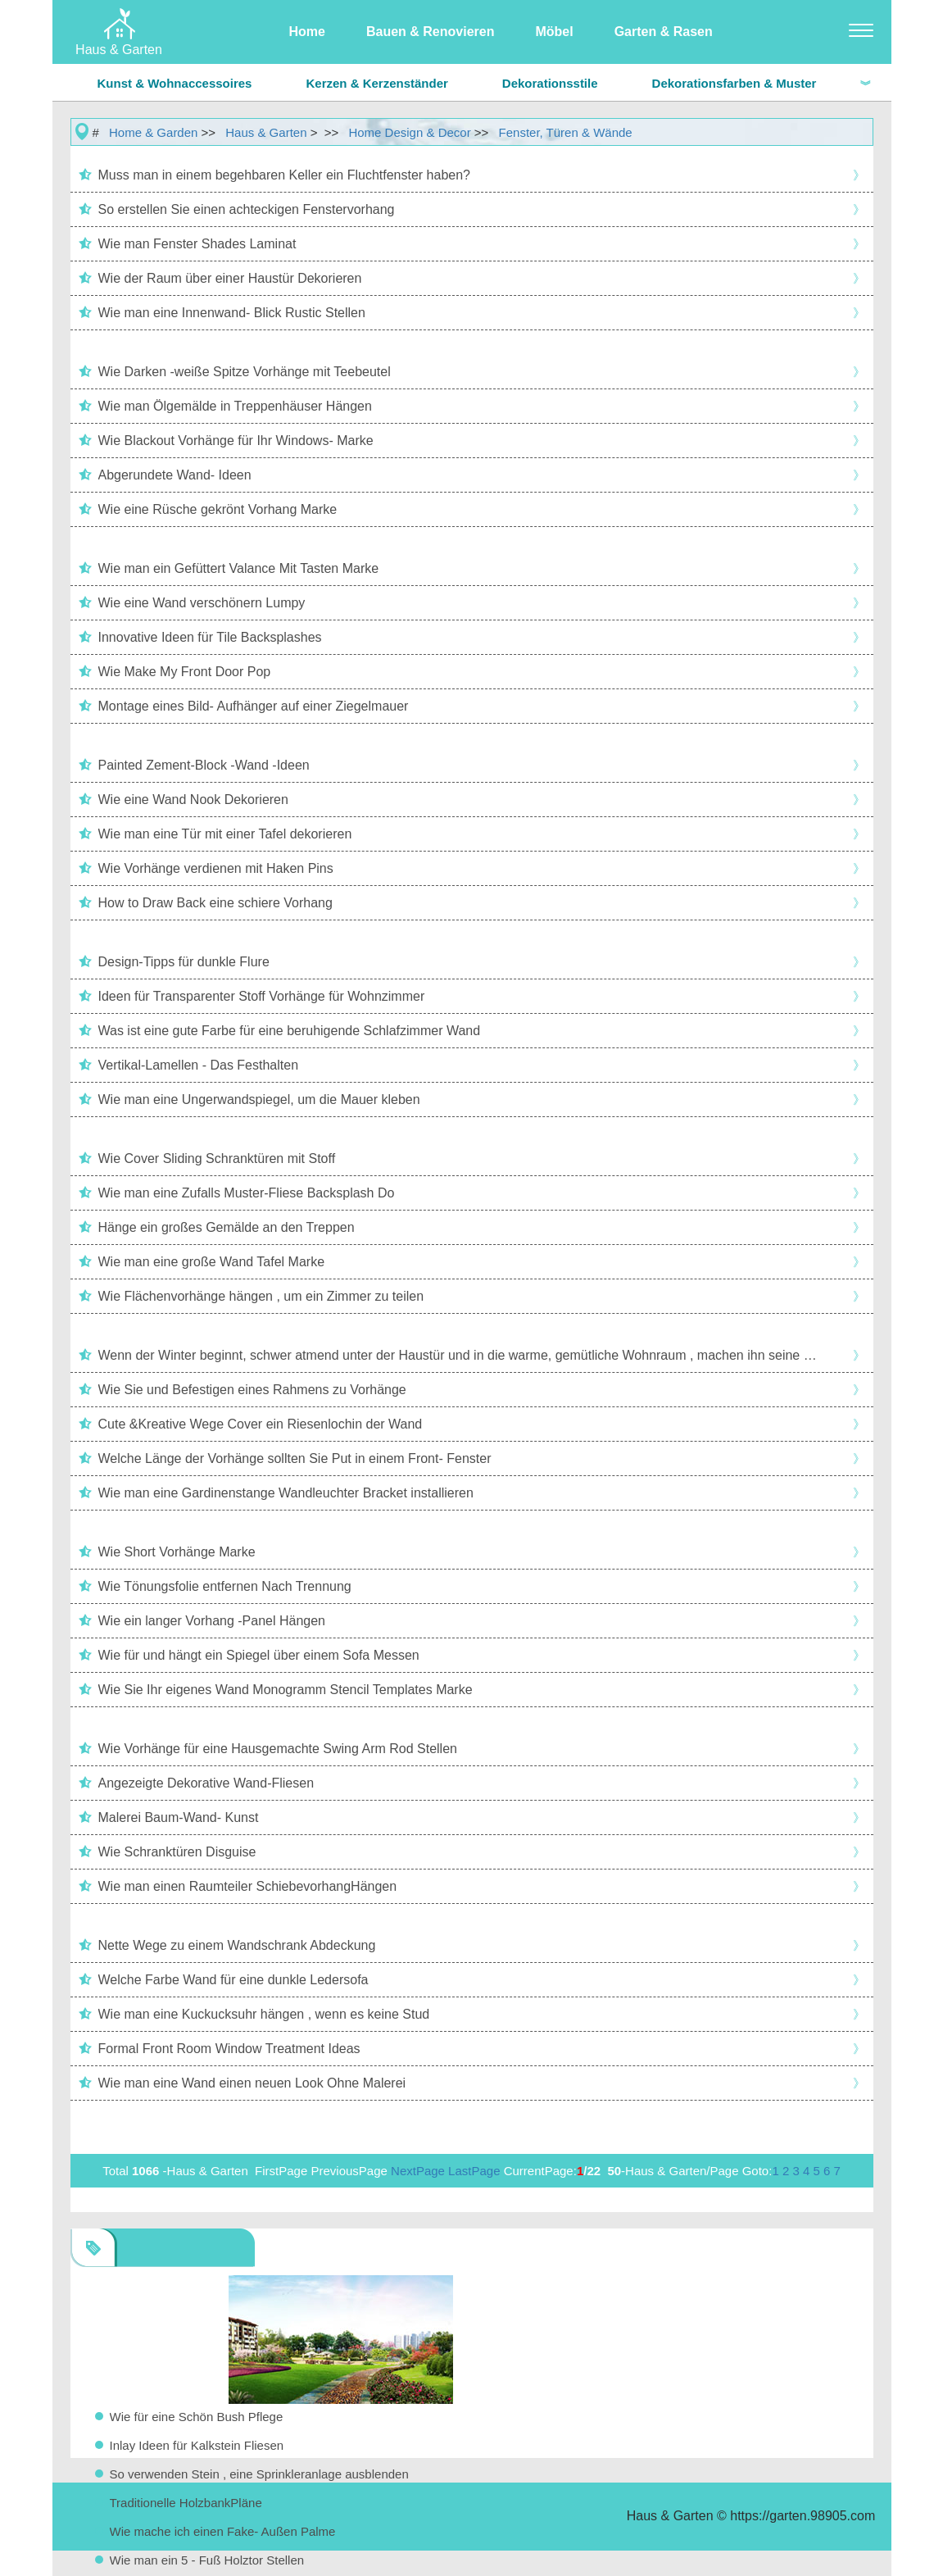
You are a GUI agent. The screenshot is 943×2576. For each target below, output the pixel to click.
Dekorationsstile (550, 83)
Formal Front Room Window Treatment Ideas (229, 2049)
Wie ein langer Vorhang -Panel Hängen (212, 1621)
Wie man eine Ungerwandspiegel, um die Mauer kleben (259, 1099)
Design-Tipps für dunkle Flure (184, 962)
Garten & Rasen (663, 32)
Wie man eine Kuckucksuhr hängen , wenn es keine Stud (264, 2014)
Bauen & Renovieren (430, 32)
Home (307, 32)
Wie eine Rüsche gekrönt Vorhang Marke (218, 509)
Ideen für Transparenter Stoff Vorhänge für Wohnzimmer (261, 996)
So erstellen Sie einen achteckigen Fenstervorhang (246, 209)
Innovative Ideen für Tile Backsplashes (210, 637)
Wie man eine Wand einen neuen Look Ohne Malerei (252, 2083)
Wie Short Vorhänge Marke (177, 1552)
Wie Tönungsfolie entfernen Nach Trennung (224, 1586)
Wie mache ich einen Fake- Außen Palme (223, 2531)
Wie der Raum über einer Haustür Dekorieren (230, 278)
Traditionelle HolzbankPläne (186, 2503)
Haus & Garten (265, 132)
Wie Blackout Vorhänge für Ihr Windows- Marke (236, 441)
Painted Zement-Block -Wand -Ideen (204, 765)
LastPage (474, 2171)
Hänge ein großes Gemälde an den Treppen (226, 1227)
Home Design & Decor (409, 132)
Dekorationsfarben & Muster (734, 83)
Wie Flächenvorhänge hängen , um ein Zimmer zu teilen (261, 1296)
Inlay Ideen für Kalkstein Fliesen (197, 2445)
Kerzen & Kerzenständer (376, 83)
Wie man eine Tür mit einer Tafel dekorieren (225, 834)
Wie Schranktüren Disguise (177, 1852)
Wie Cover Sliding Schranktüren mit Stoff (217, 1158)
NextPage (418, 2171)
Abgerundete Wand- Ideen (175, 475)
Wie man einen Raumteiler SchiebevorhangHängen (247, 1886)
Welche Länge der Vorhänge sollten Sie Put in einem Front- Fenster (295, 1458)
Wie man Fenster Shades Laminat (197, 244)
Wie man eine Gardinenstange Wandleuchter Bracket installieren (286, 1493)
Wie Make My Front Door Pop (184, 672)
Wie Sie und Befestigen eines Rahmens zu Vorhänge (252, 1390)
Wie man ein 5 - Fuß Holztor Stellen (207, 2560)
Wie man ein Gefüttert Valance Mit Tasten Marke (238, 568)
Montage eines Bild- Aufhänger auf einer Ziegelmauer (253, 706)
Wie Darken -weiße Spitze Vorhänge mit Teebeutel (244, 372)
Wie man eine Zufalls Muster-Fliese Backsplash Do (246, 1193)
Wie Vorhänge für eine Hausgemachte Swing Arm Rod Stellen (277, 1749)
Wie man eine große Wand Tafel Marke (211, 1262)
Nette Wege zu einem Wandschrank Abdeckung (237, 1945)
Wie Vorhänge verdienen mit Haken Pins (215, 868)
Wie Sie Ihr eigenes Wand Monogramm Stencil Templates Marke (285, 1690)
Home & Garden (153, 132)
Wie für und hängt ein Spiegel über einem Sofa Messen (258, 1655)
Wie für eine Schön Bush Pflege (196, 2417)
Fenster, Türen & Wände (565, 132)
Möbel (554, 32)
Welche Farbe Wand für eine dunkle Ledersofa (233, 1980)
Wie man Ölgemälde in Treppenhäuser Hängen (235, 406)
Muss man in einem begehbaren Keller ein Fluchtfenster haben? (284, 175)
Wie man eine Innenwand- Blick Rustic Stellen (231, 313)
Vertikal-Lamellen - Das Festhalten (198, 1065)
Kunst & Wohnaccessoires (174, 83)
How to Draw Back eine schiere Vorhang (215, 903)
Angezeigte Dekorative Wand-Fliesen (206, 1783)
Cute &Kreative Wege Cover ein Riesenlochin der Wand (260, 1424)
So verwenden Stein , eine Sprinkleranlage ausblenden (259, 2474)
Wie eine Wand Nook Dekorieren (193, 799)
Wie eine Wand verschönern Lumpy (202, 603)
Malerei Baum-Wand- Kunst (178, 1817)
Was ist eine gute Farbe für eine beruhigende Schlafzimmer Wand (289, 1031)
